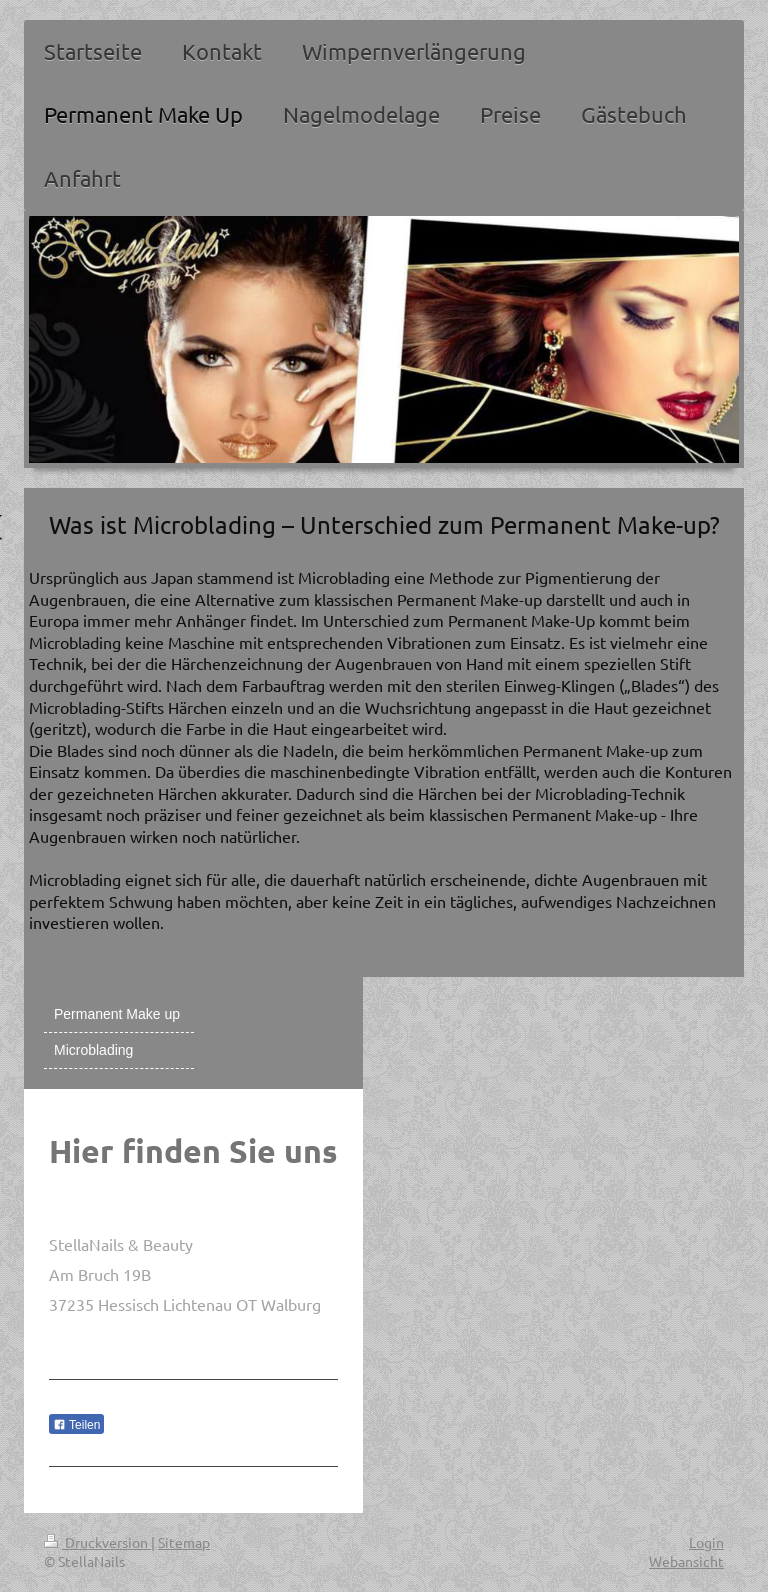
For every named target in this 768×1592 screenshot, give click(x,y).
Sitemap (184, 1542)
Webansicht (686, 1561)
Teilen (76, 1425)
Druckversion (97, 1542)
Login (706, 1542)
